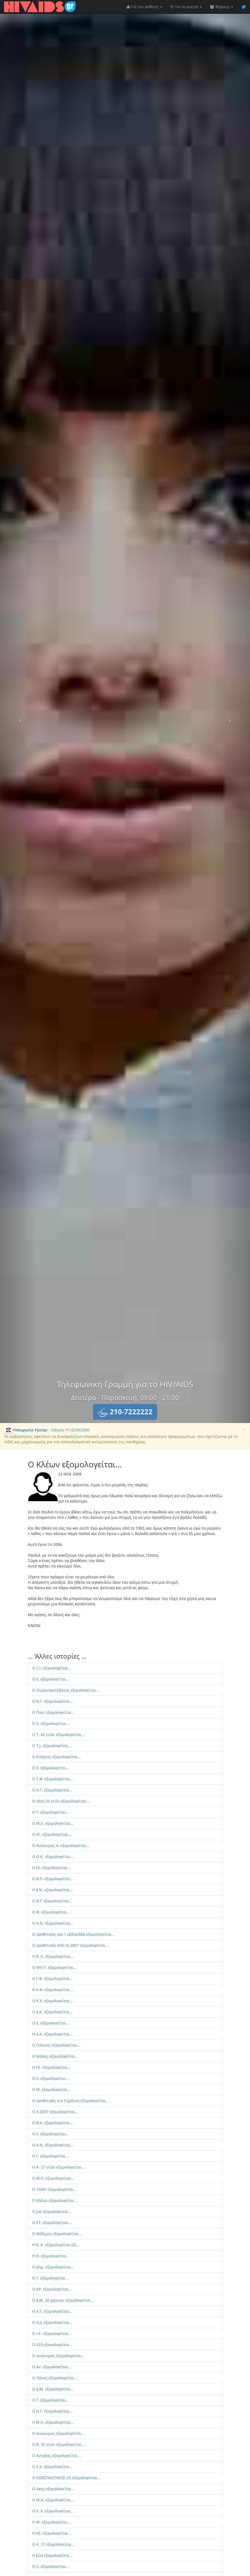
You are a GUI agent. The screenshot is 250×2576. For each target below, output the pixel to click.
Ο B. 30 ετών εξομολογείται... (58, 2444)
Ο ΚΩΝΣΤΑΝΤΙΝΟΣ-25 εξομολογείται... (66, 2477)
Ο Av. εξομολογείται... (51, 2366)
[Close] (244, 1429)
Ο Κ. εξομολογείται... (50, 1723)
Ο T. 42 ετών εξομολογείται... (58, 1734)
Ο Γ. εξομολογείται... (50, 2156)
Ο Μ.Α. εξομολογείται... (53, 2499)
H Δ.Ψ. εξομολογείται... (52, 1889)
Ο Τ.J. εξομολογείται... (51, 1745)
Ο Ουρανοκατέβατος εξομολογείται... (65, 1690)
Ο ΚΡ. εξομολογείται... (52, 2289)
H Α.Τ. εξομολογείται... (52, 2311)
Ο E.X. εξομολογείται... (52, 2466)
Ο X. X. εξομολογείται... (53, 2511)
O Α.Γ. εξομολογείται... (52, 1790)
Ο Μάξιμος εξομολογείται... (57, 2233)
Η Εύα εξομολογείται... (52, 2555)
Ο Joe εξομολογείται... (51, 2211)
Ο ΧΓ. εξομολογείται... (51, 1834)
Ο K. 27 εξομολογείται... (53, 2544)
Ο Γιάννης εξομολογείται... (56, 2045)
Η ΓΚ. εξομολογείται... (51, 2067)
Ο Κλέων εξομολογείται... (54, 2200)
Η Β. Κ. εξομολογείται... (53, 1956)
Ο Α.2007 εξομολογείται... (55, 2111)
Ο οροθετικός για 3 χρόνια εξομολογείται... (70, 2100)
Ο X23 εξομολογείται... (52, 2344)
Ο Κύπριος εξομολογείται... (56, 1756)
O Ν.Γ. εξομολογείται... (52, 1701)
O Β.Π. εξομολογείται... (52, 1878)
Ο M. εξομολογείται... (51, 2522)
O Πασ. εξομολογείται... (53, 1712)
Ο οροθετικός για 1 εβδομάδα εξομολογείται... (73, 1934)
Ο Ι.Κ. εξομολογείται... (52, 2333)
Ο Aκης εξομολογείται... (53, 2488)
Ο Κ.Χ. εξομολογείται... (52, 2000)
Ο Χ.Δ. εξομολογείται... (52, 2322)
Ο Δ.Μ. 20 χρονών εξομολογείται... (63, 2300)
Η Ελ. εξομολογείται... (51, 1867)
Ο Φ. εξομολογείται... (51, 1912)
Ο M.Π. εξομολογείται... (53, 2178)
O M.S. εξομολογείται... (53, 1823)
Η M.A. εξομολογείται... (53, 2422)
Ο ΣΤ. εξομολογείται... (51, 2222)
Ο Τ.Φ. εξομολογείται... (52, 1778)
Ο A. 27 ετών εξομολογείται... (58, 2167)
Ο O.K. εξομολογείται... (53, 1856)
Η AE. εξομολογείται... (51, 2533)
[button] (125, 1412)
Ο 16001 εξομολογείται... (54, 2189)
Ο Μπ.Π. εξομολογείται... (54, 1967)
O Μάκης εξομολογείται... (55, 2056)
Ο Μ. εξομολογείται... (51, 2089)
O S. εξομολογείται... (50, 2566)
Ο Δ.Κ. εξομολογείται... (52, 2011)
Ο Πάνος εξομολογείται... (54, 2377)
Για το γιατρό (186, 6)
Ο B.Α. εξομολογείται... (52, 2122)
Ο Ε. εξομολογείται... (50, 1679)
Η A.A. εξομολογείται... (52, 2034)
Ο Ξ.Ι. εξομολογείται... (51, 1668)
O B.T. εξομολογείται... (52, 1900)
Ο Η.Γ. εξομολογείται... (52, 2411)
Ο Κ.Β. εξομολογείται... (52, 1989)
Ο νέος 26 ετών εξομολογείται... (60, 1801)
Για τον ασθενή (144, 6)
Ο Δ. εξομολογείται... (50, 2022)
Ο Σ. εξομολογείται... (50, 1767)
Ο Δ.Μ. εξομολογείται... (53, 2388)
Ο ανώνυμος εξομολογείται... (58, 2355)
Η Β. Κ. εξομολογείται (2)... (55, 2244)
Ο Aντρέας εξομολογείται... (56, 2455)
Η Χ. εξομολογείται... (50, 2133)
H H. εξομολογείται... (50, 2255)
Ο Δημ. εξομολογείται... (53, 2266)
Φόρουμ (221, 6)
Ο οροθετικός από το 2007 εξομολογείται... (70, 1945)
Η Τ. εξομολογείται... (50, 1812)
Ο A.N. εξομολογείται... (53, 1923)
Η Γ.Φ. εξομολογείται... (52, 1978)
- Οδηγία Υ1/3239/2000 (46, 1429)
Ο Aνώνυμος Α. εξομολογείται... (60, 1845)
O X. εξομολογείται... (50, 2078)
